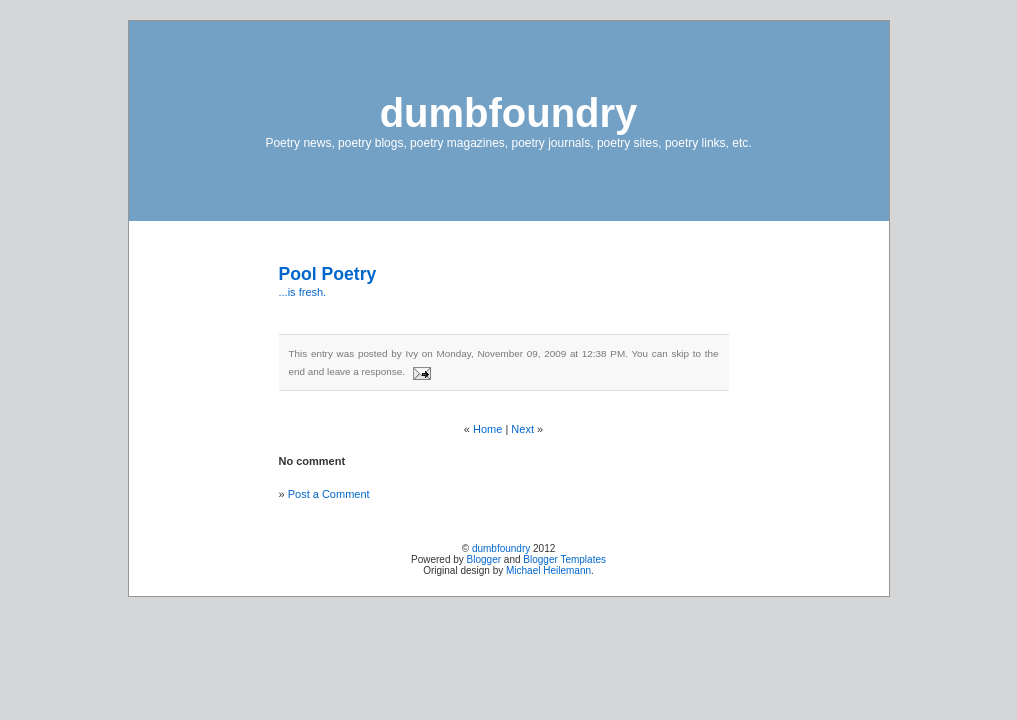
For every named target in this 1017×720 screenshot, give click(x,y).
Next (522, 429)
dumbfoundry (509, 113)
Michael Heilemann (548, 570)
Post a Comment (329, 494)
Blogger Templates (564, 559)
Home (487, 429)
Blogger (484, 559)
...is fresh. (303, 292)
